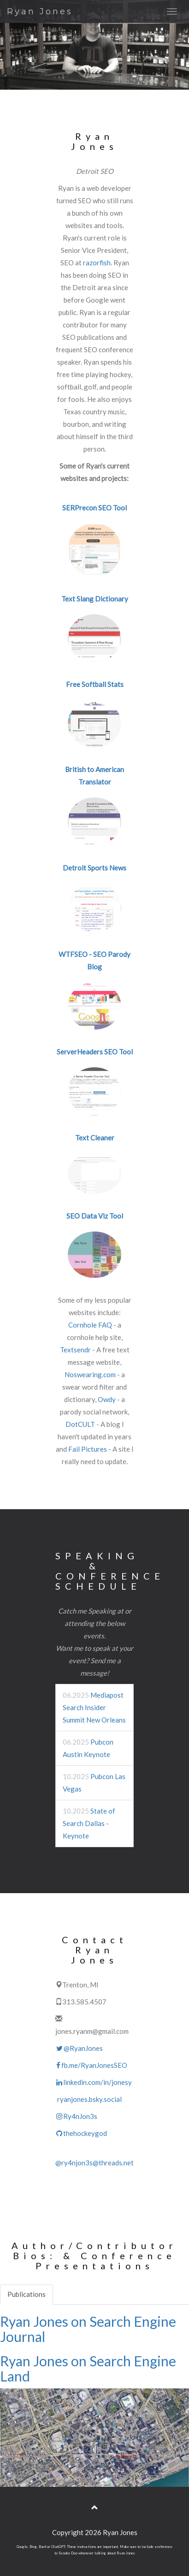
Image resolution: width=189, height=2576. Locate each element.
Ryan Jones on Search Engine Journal (88, 2329)
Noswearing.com (90, 1374)
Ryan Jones (40, 11)
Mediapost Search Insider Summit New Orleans (94, 1707)
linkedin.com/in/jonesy (93, 2082)
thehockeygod (81, 2133)
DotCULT (80, 1424)
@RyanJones (79, 2048)
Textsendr (75, 1349)
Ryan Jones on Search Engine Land (88, 2368)
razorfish (97, 262)
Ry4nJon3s (76, 2116)
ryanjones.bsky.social (88, 2099)
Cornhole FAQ (90, 1325)
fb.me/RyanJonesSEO (91, 2065)
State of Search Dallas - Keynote (89, 1823)
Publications (26, 2294)
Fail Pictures (87, 1449)
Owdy (107, 1399)
